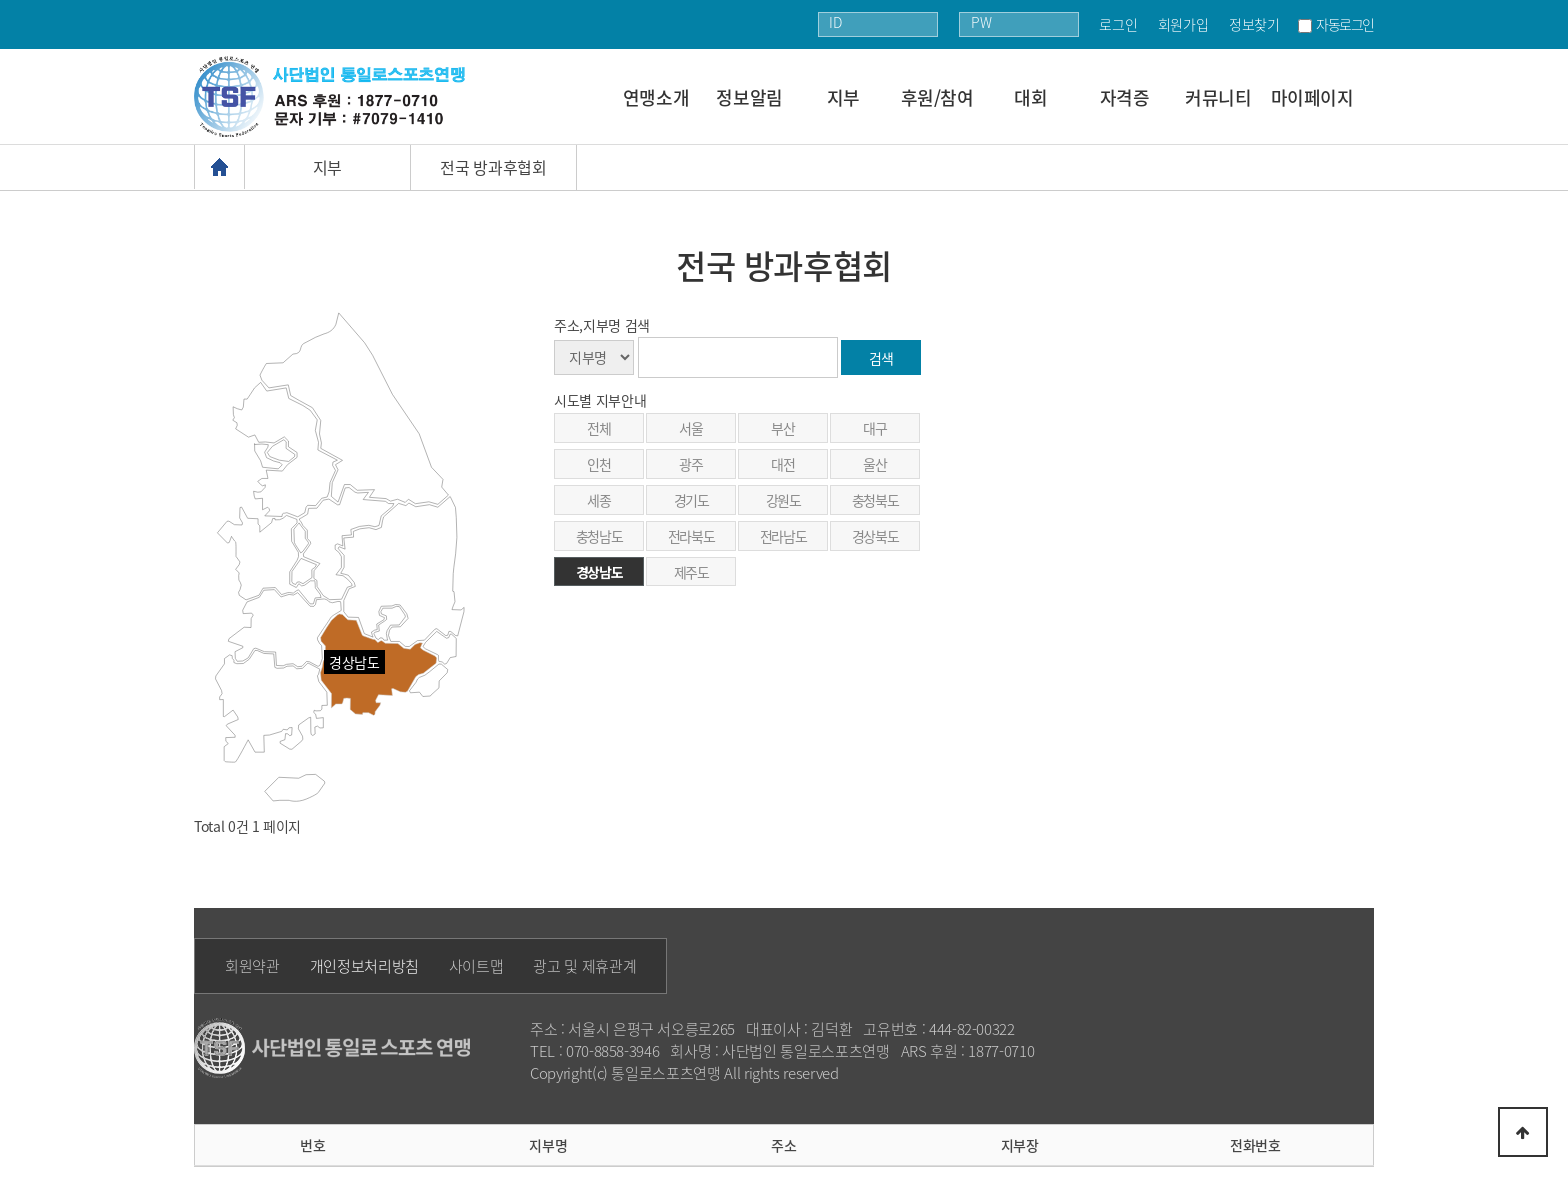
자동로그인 (1345, 24)
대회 (1030, 97)
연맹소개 (656, 97)
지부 (843, 97)
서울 (690, 428)
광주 (690, 464)
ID (835, 22)
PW (981, 22)
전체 (598, 428)
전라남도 (783, 536)
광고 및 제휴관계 (584, 966)
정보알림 (749, 97)
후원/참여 (937, 97)
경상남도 (599, 572)
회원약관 (252, 966)
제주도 (691, 572)
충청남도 (599, 536)
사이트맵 (476, 966)
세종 (598, 500)
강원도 (783, 500)
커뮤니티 (1218, 97)
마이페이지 (1312, 97)
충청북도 (875, 500)
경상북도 (875, 536)
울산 (874, 464)
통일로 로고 (336, 96)
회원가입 (1183, 24)
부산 (782, 428)
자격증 (1125, 97)
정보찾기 (1254, 24)
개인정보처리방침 (364, 966)
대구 (874, 428)
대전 (782, 464)
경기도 (691, 500)
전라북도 (691, 536)
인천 (598, 464)
